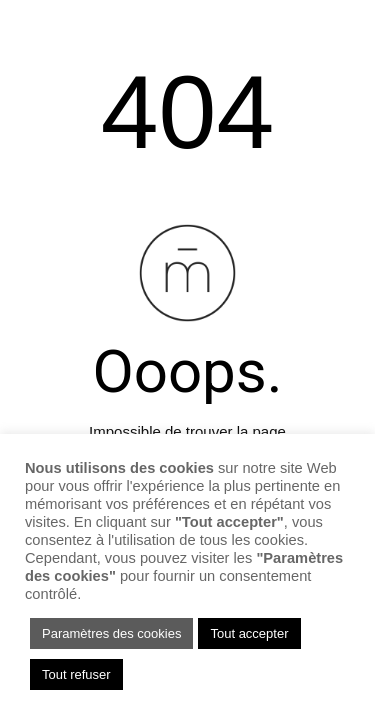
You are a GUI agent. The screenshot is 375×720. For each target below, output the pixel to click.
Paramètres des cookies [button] (111, 633)
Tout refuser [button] (76, 674)
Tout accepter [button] (249, 633)
